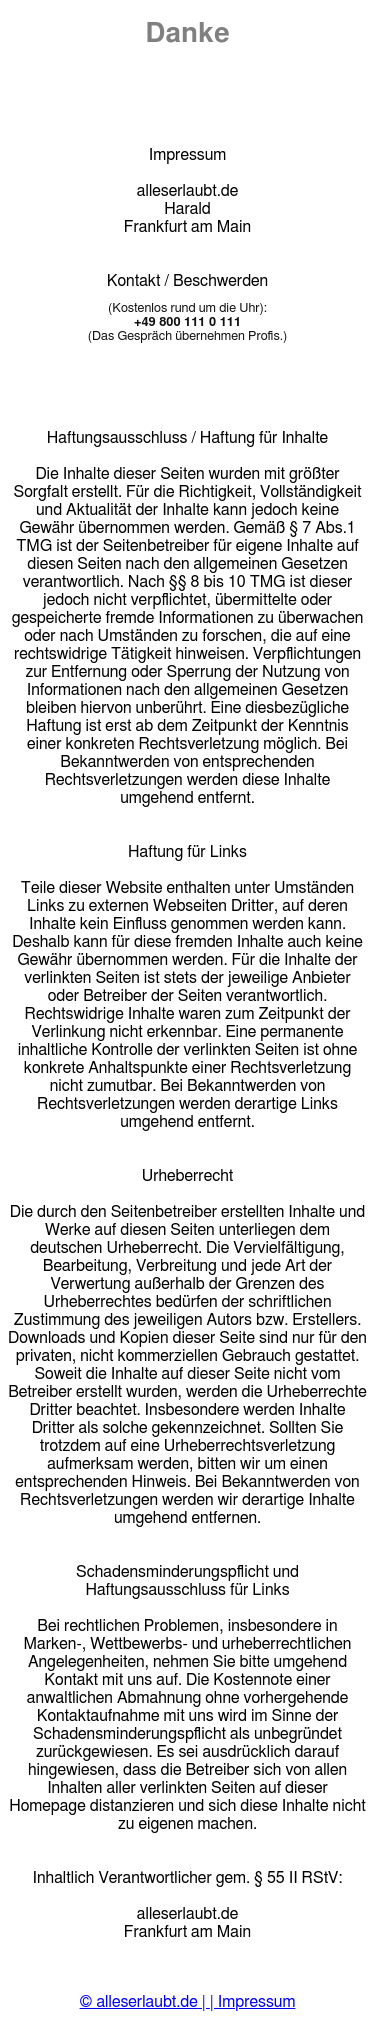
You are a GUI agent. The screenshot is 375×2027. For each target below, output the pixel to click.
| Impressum (253, 2002)
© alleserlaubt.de (139, 2002)
